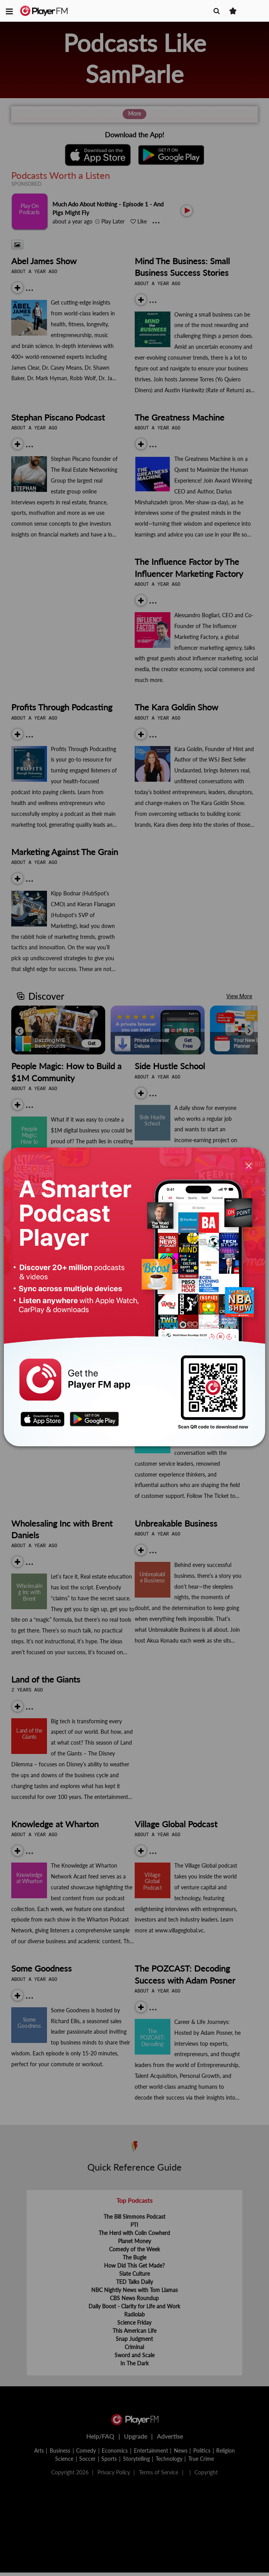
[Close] (248, 1166)
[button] (9, 11)
